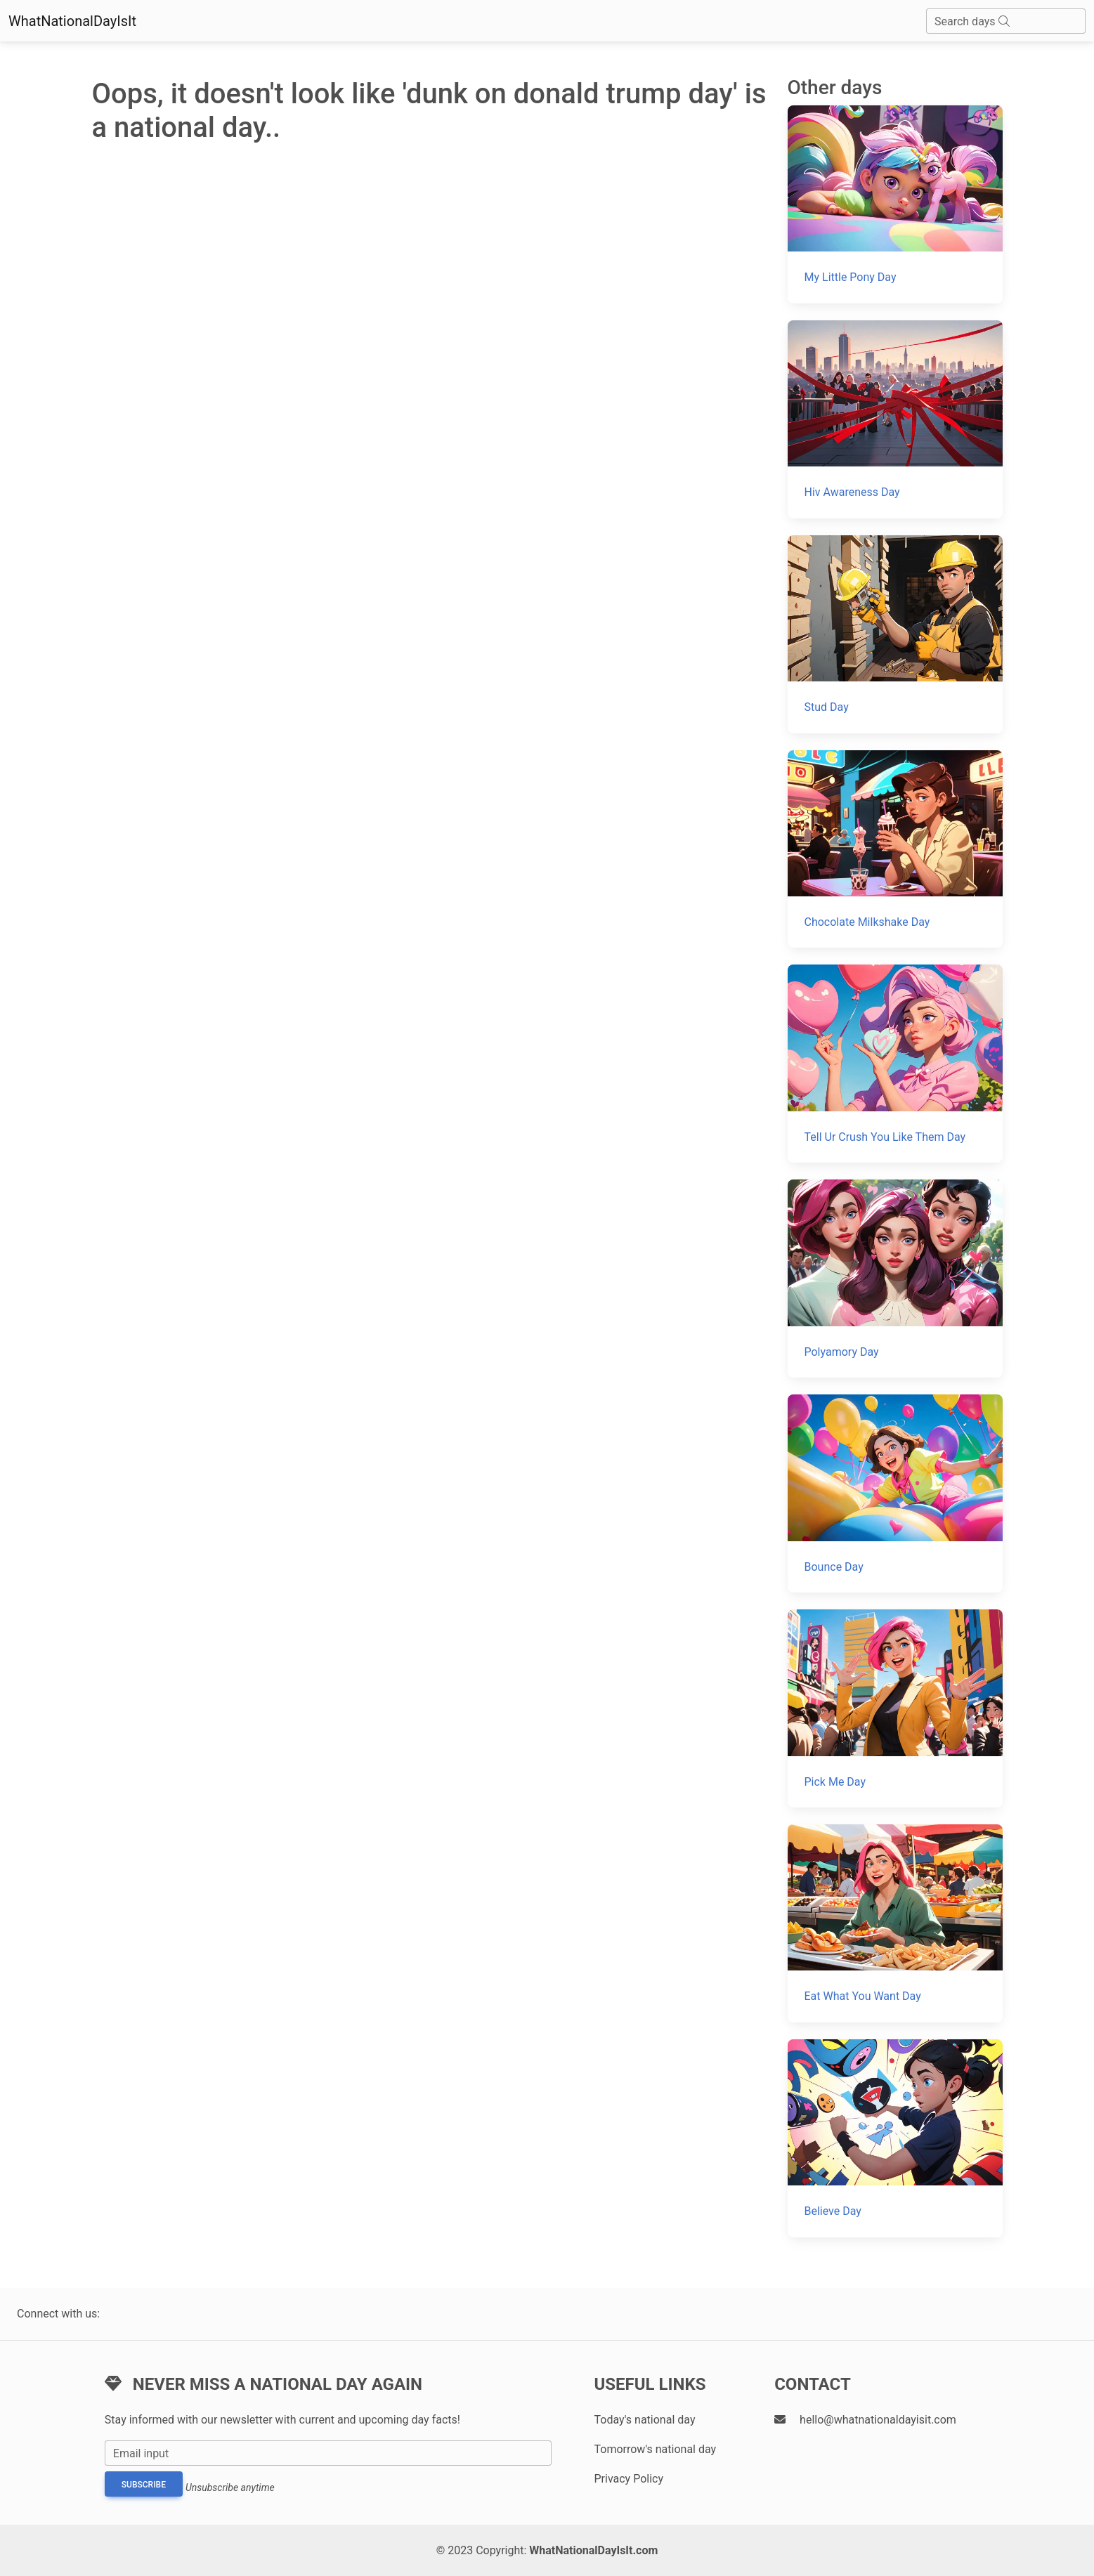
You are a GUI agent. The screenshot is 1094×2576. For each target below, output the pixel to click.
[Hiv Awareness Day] (895, 419)
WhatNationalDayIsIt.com (593, 2550)
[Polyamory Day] (895, 1278)
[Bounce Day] (895, 1493)
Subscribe (144, 2485)
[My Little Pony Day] (895, 204)
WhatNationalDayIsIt (72, 21)
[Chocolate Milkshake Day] (895, 849)
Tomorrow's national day (655, 2449)
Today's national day (644, 2419)
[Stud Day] (895, 634)
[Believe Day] (895, 2138)
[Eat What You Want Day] (895, 1923)
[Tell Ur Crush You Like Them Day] (895, 1064)
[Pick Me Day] (895, 1708)
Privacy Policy (628, 2478)
